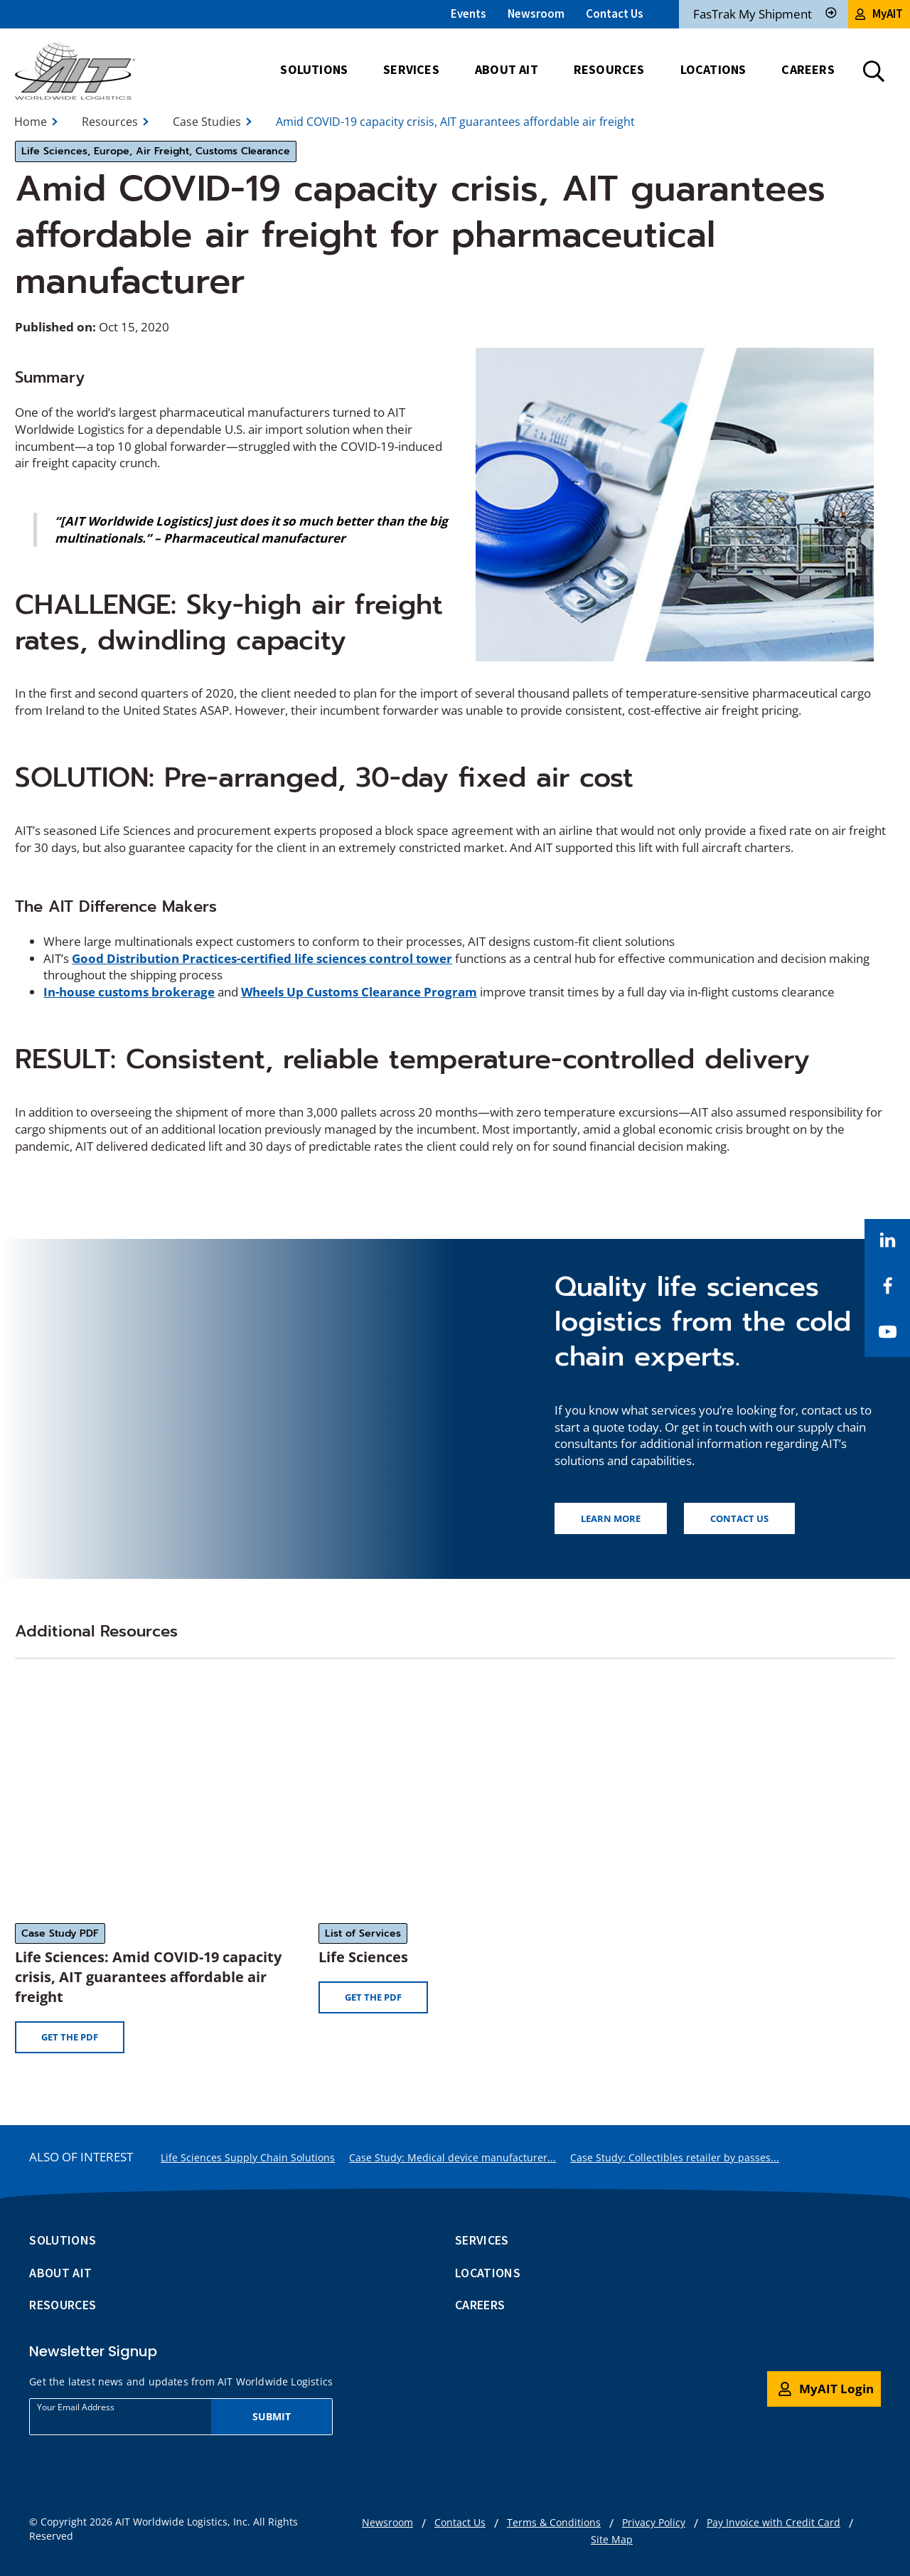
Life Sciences (363, 1956)
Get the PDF (69, 2037)
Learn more (611, 1518)
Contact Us (614, 13)
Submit (271, 2416)
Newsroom (536, 13)
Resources (110, 121)
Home (30, 121)
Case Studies (207, 121)
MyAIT (879, 13)
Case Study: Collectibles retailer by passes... (674, 2157)
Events (468, 13)
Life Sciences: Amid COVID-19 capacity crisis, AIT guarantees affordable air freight (148, 1976)
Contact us (739, 1518)
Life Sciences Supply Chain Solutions (248, 2157)
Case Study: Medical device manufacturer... (452, 2157)
